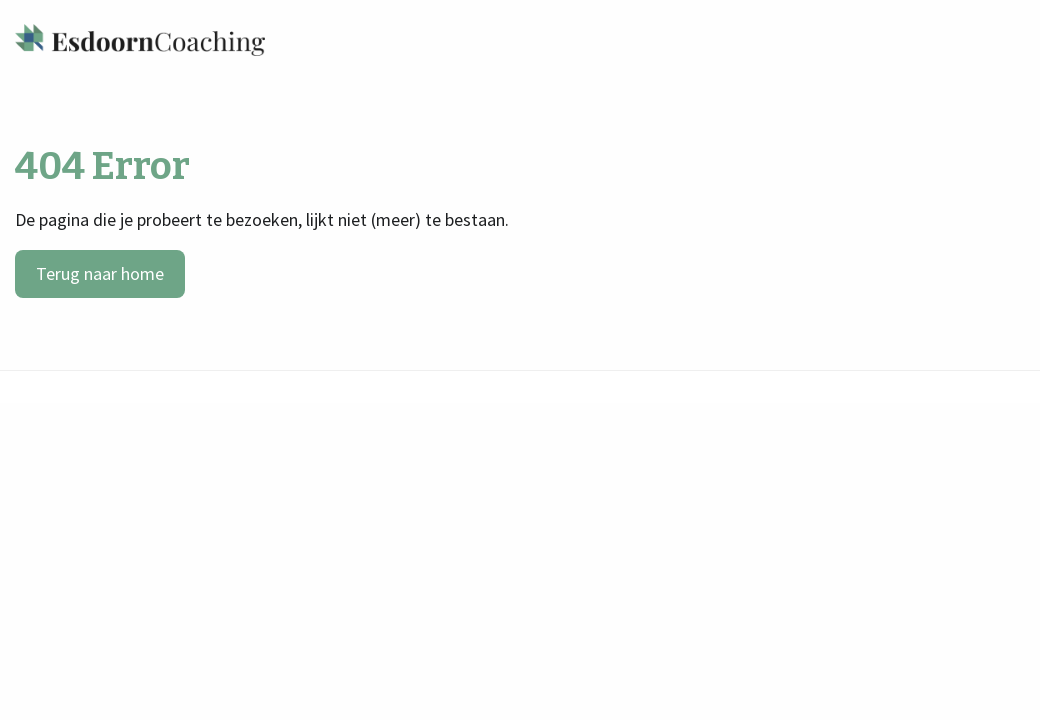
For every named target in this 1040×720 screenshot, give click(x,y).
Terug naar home (100, 273)
